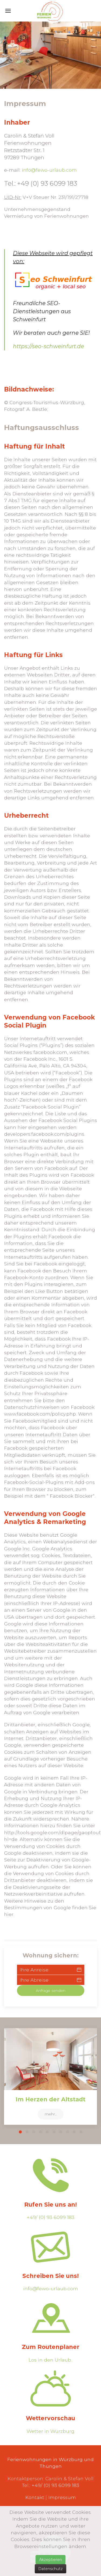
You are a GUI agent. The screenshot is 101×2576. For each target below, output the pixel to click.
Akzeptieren (50, 2559)
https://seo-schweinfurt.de (48, 346)
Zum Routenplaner (50, 2347)
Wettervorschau (50, 2418)
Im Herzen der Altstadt (50, 2099)
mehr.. (51, 2114)
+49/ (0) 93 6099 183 (50, 2217)
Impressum (62, 2497)
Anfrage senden (50, 1990)
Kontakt (34, 2497)
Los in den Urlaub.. (51, 2360)
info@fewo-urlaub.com (49, 170)
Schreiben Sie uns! (50, 2275)
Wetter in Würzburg (50, 2431)
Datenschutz (50, 2568)
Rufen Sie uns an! (50, 2204)
